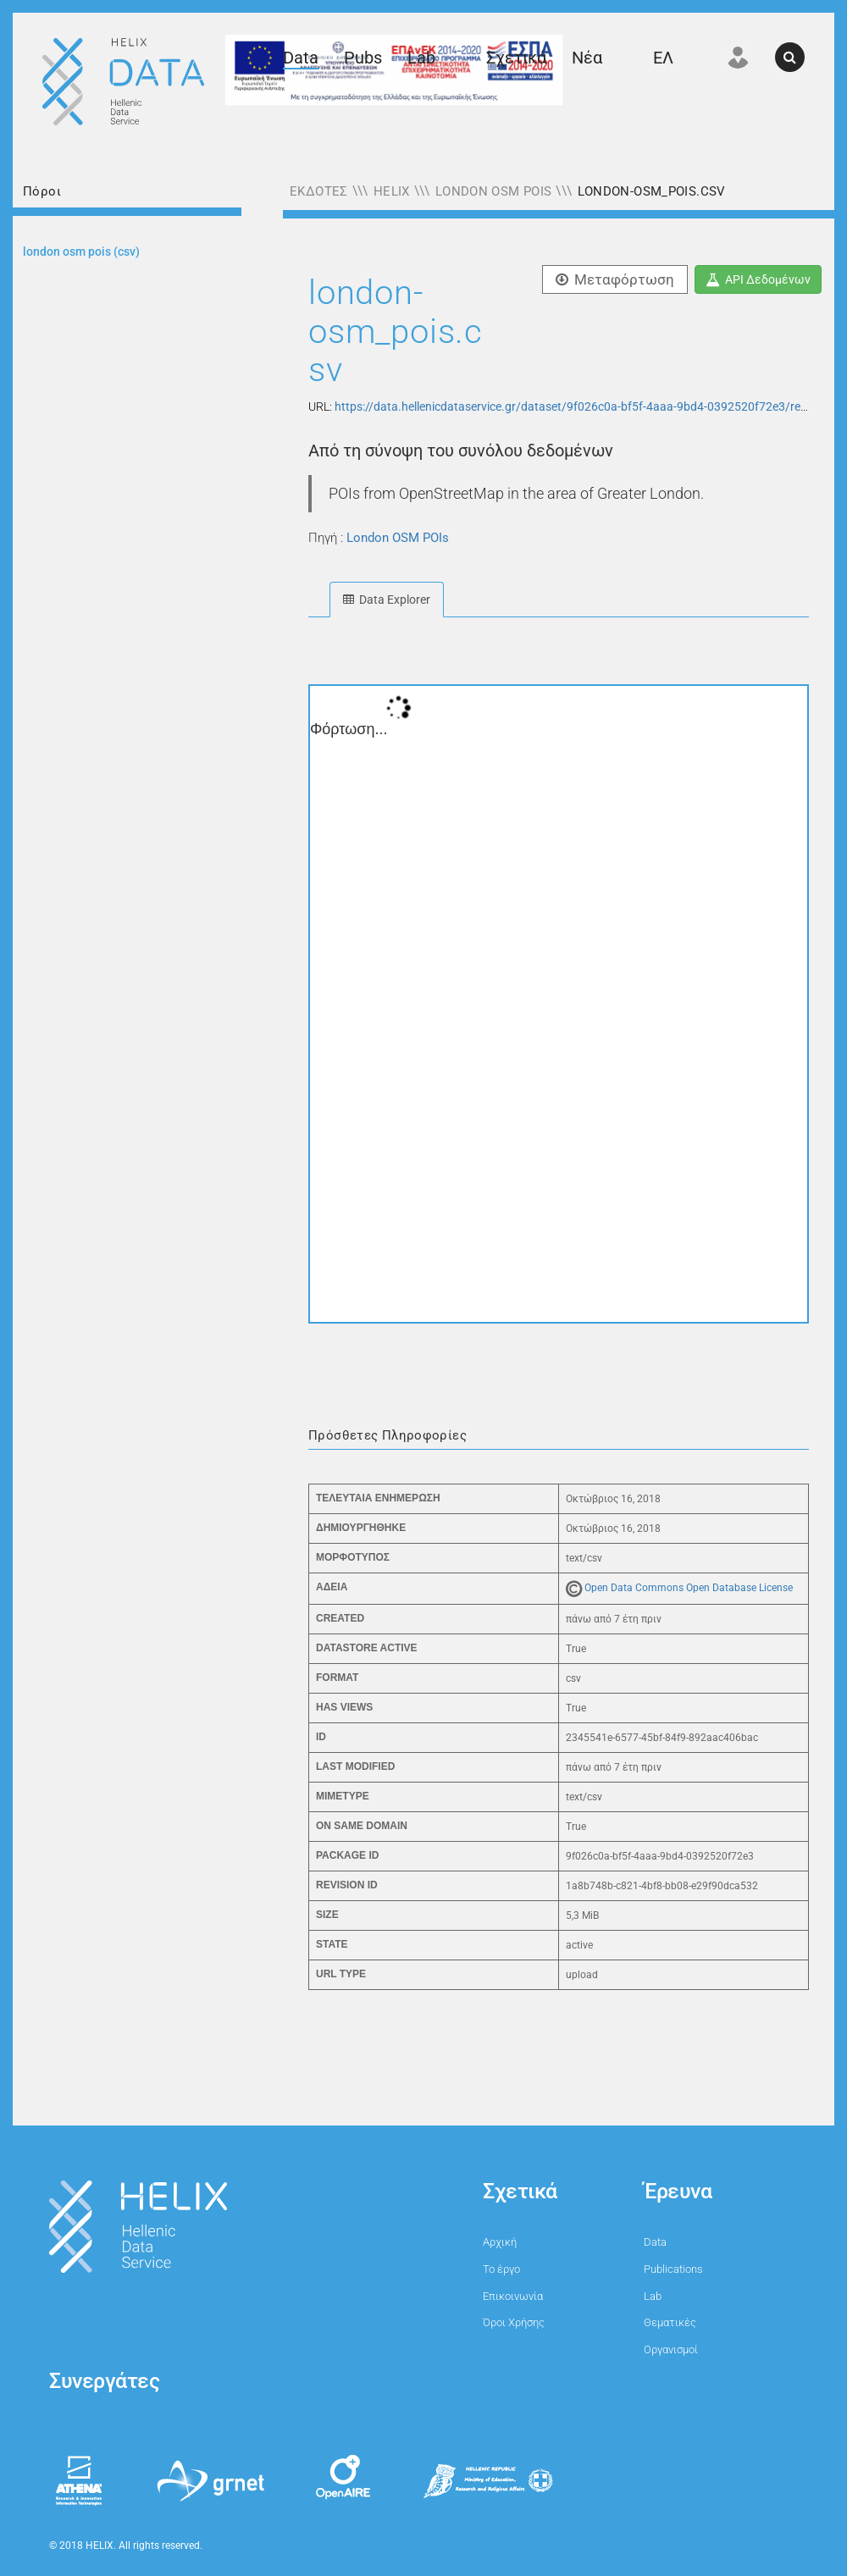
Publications (673, 2269)
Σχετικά (516, 57)
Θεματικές (670, 2322)
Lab (421, 57)
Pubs (363, 57)
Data (300, 57)
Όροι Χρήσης (514, 2322)
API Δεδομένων (758, 279)
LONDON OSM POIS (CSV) (81, 251)
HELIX (392, 191)
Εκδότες (319, 191)
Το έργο (501, 2269)
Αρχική (500, 2242)
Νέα (587, 57)
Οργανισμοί (671, 2349)
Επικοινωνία (513, 2296)
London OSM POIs (493, 191)
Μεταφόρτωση (615, 279)
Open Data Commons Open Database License (688, 1588)
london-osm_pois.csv (652, 191)
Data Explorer (386, 599)
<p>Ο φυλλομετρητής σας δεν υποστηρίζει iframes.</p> (558, 1004)
